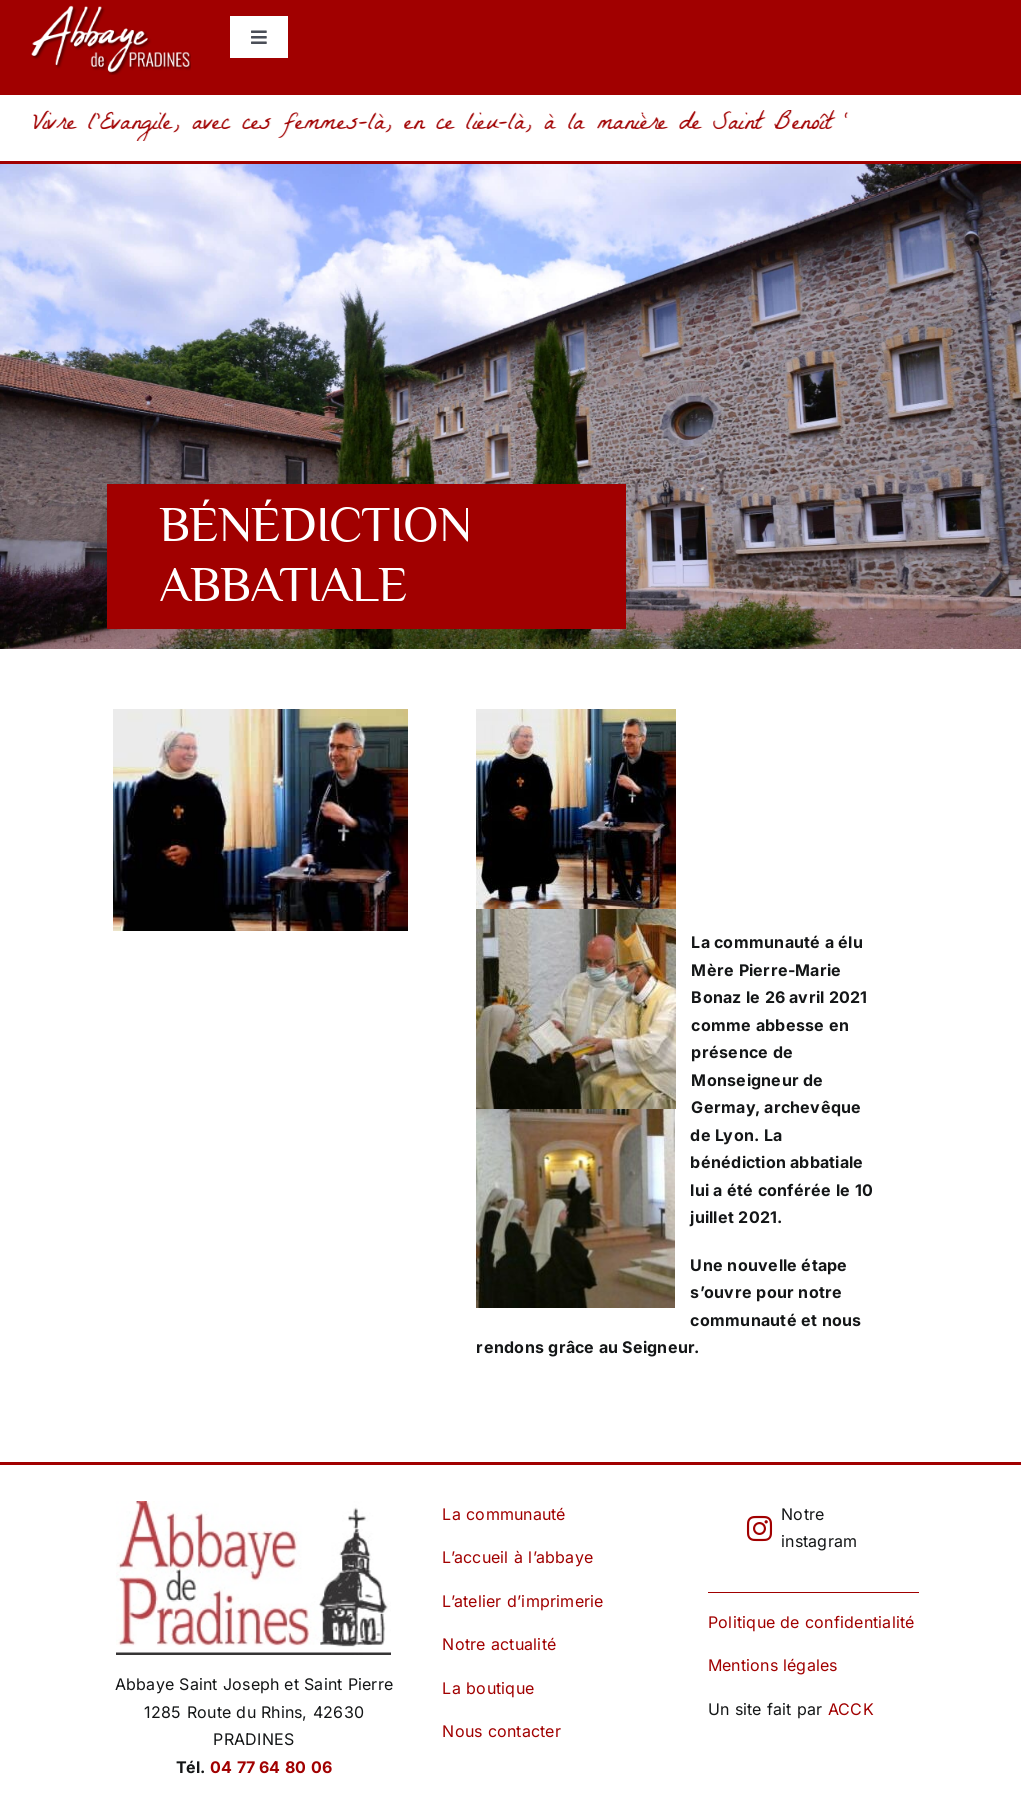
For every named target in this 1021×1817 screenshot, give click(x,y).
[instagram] (759, 1528)
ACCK (851, 1709)
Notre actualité (499, 1644)
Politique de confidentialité (811, 1622)
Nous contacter (501, 1731)
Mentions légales (773, 1665)
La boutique (488, 1688)
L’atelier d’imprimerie (522, 1601)
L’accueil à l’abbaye (517, 1557)
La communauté (503, 1514)
